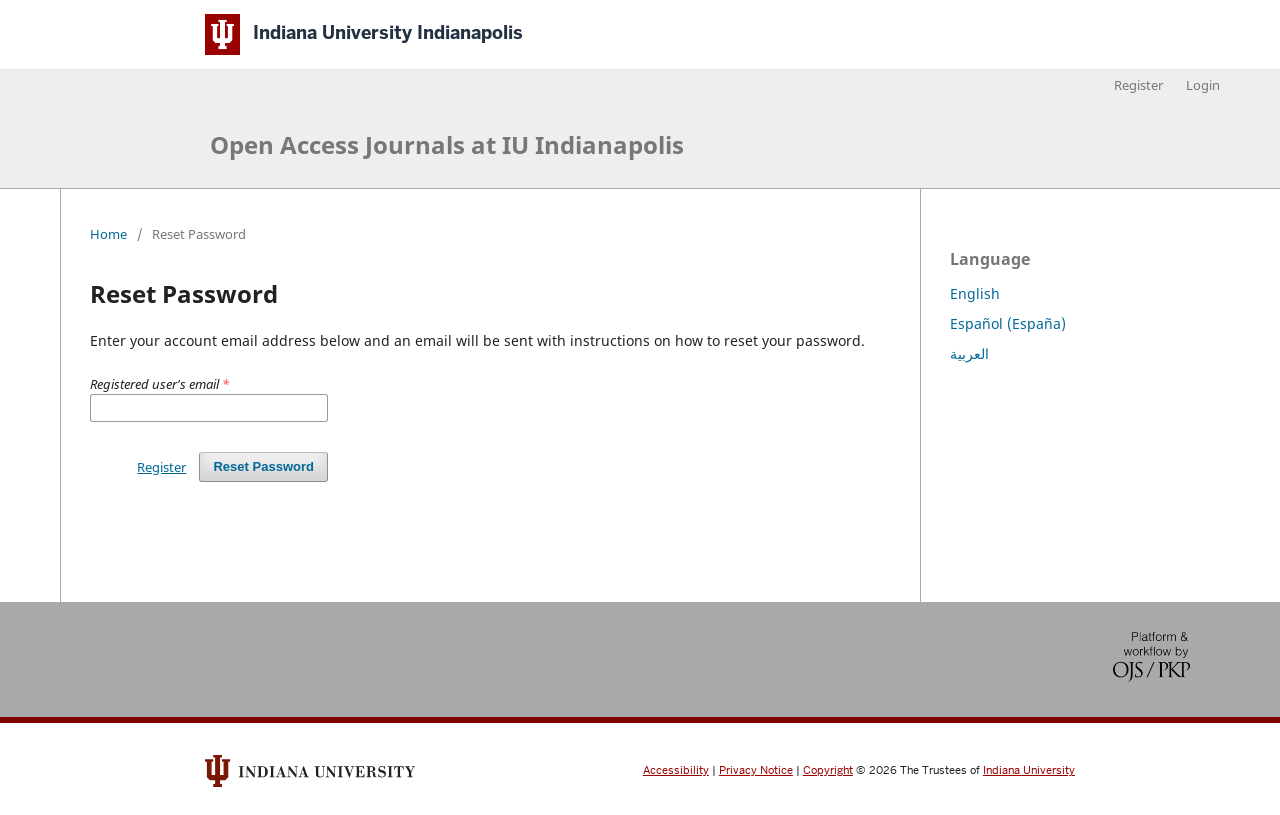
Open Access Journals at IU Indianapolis (447, 144)
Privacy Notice (756, 770)
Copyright (828, 770)
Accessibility (676, 770)
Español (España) (1008, 323)
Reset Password (263, 466)
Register (1138, 85)
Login (1203, 85)
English (975, 293)
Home (108, 234)
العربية (969, 353)
